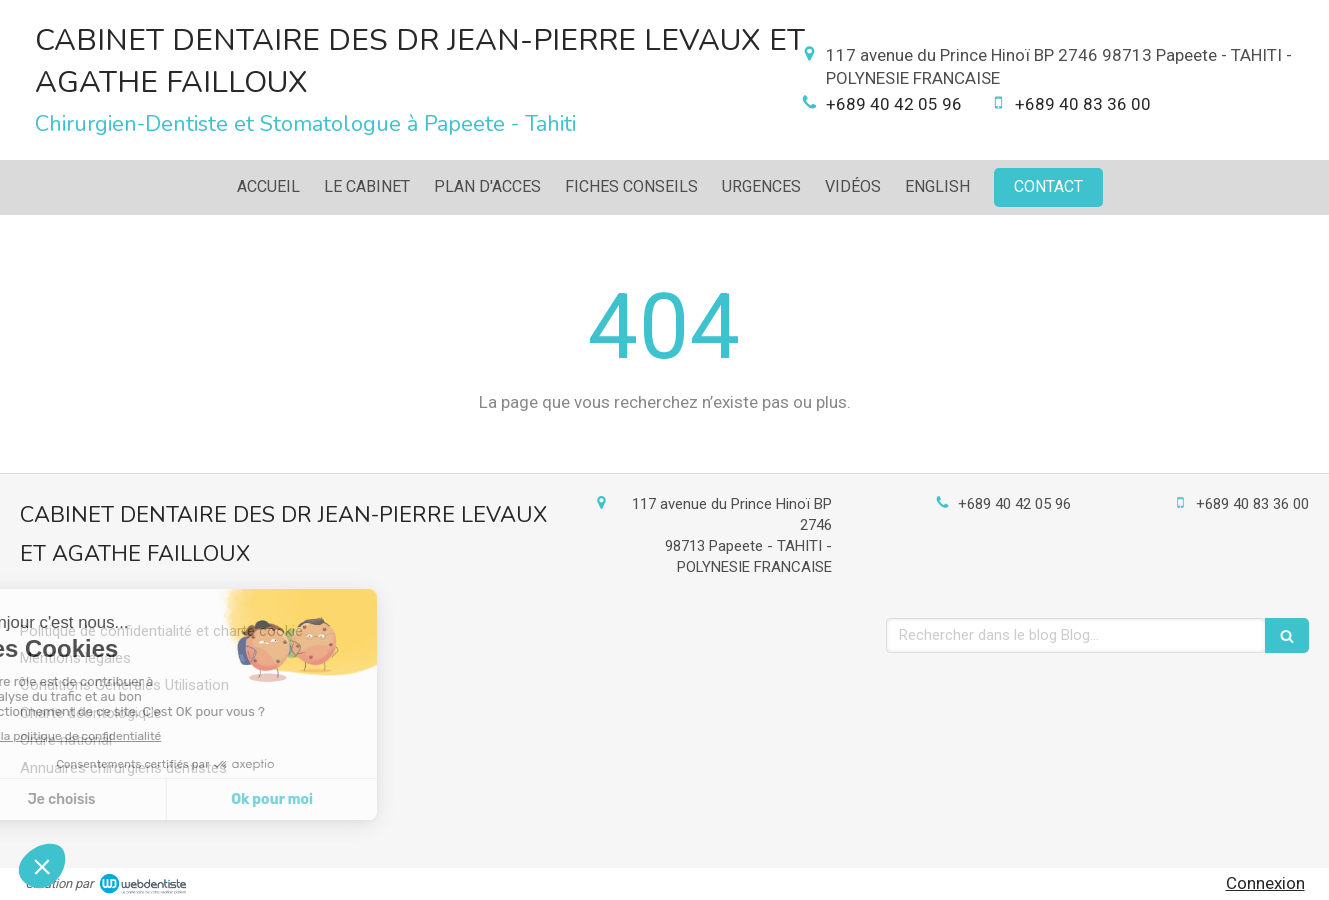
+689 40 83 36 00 (1083, 104)
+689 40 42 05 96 (894, 104)
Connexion (1265, 883)
